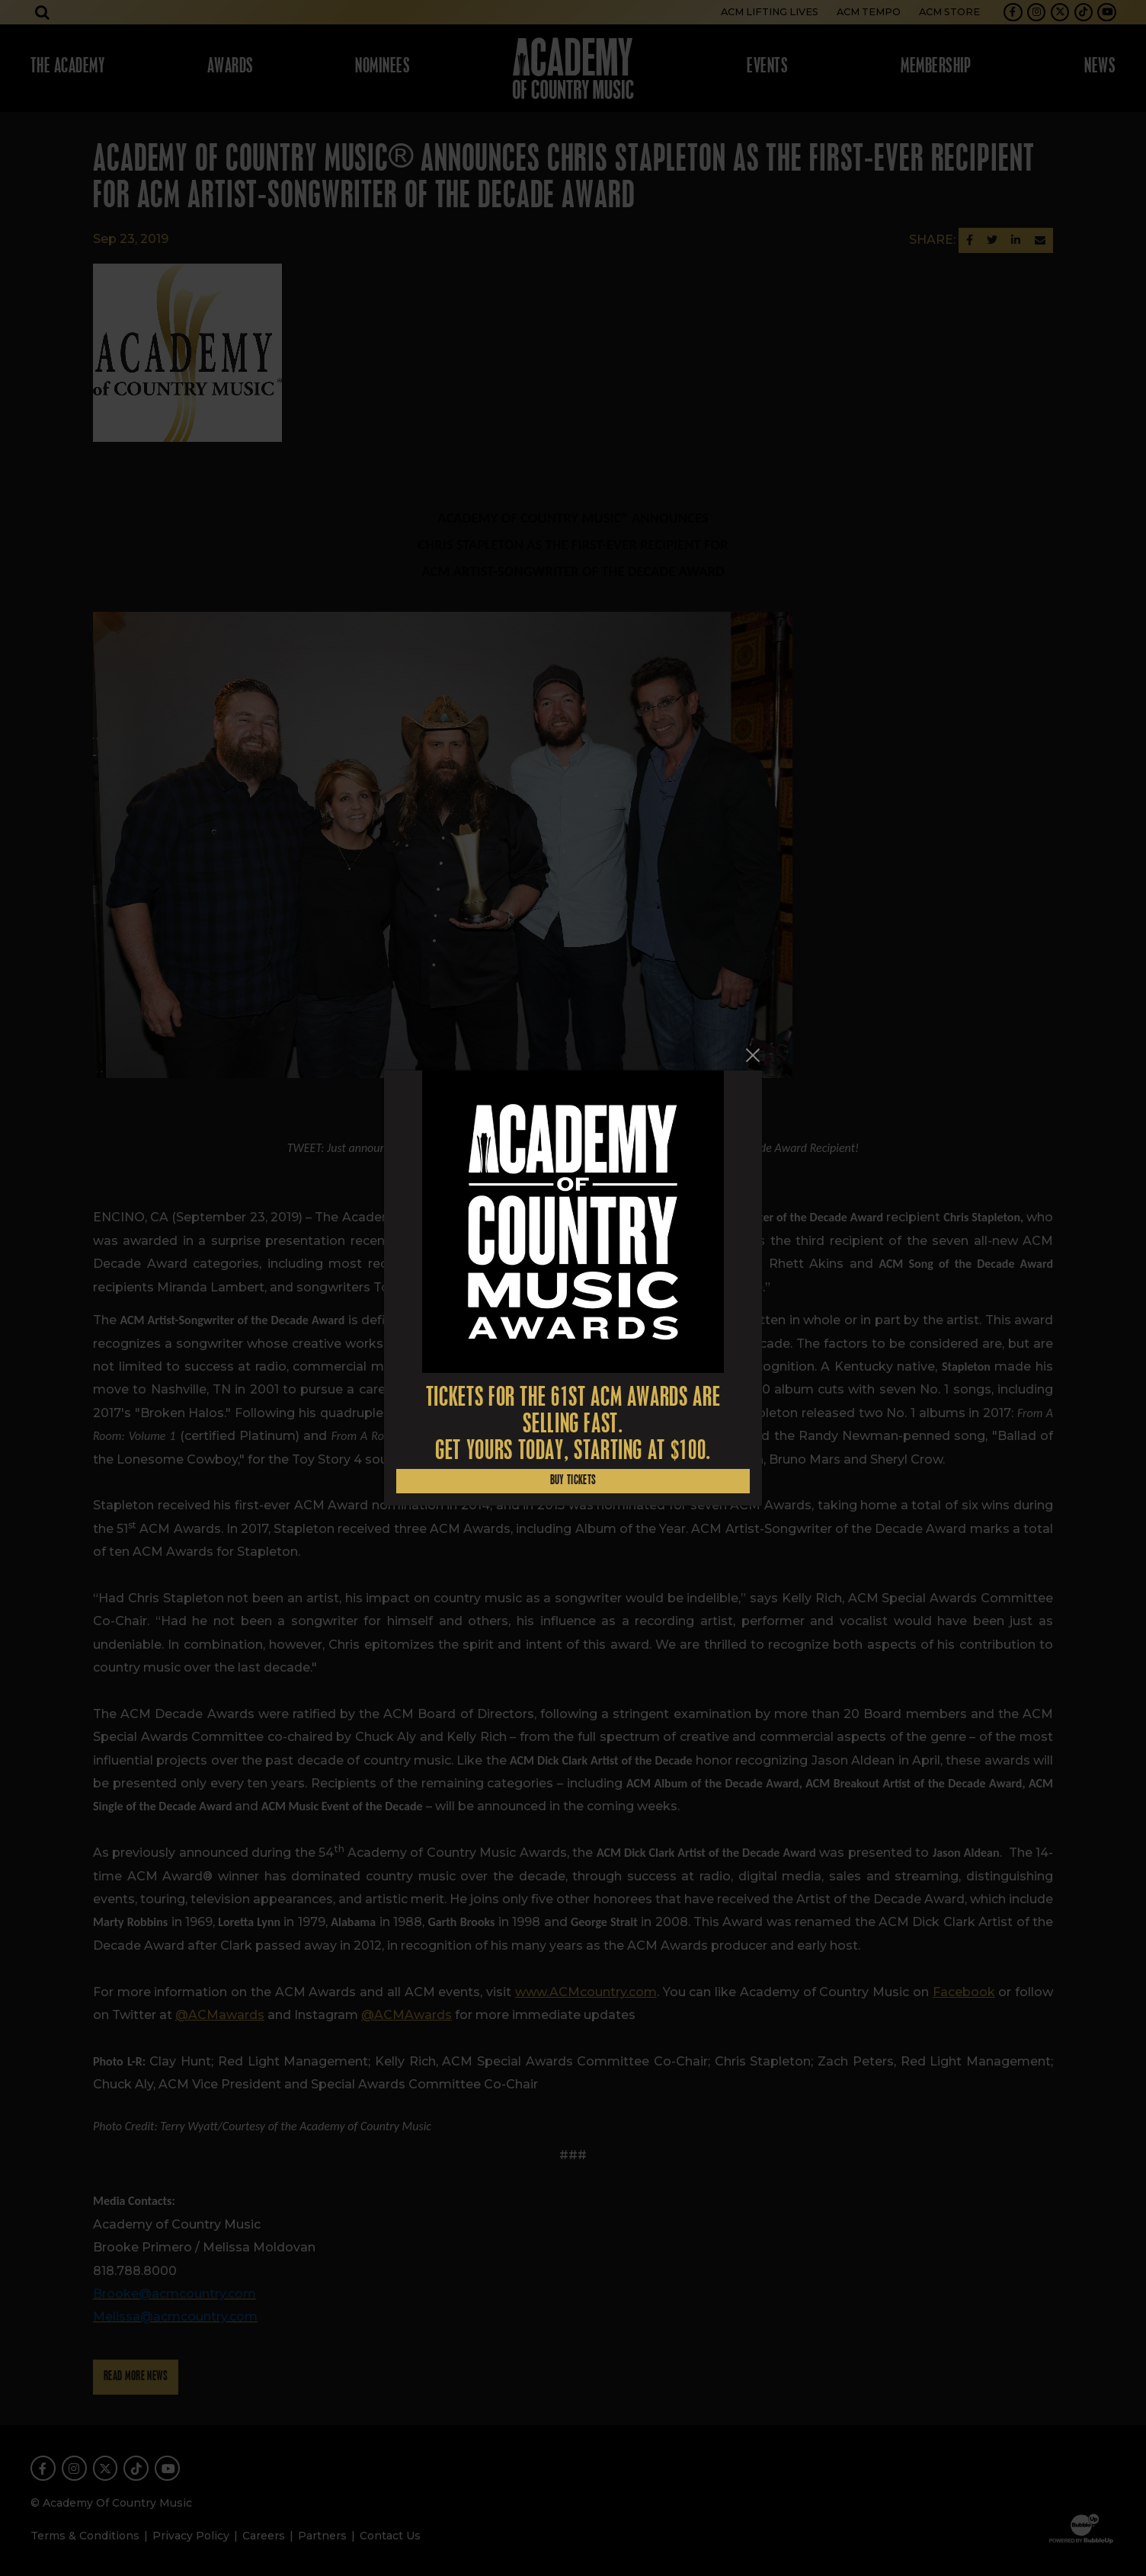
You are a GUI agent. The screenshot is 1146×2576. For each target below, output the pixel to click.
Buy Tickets (573, 1480)
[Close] (753, 1055)
